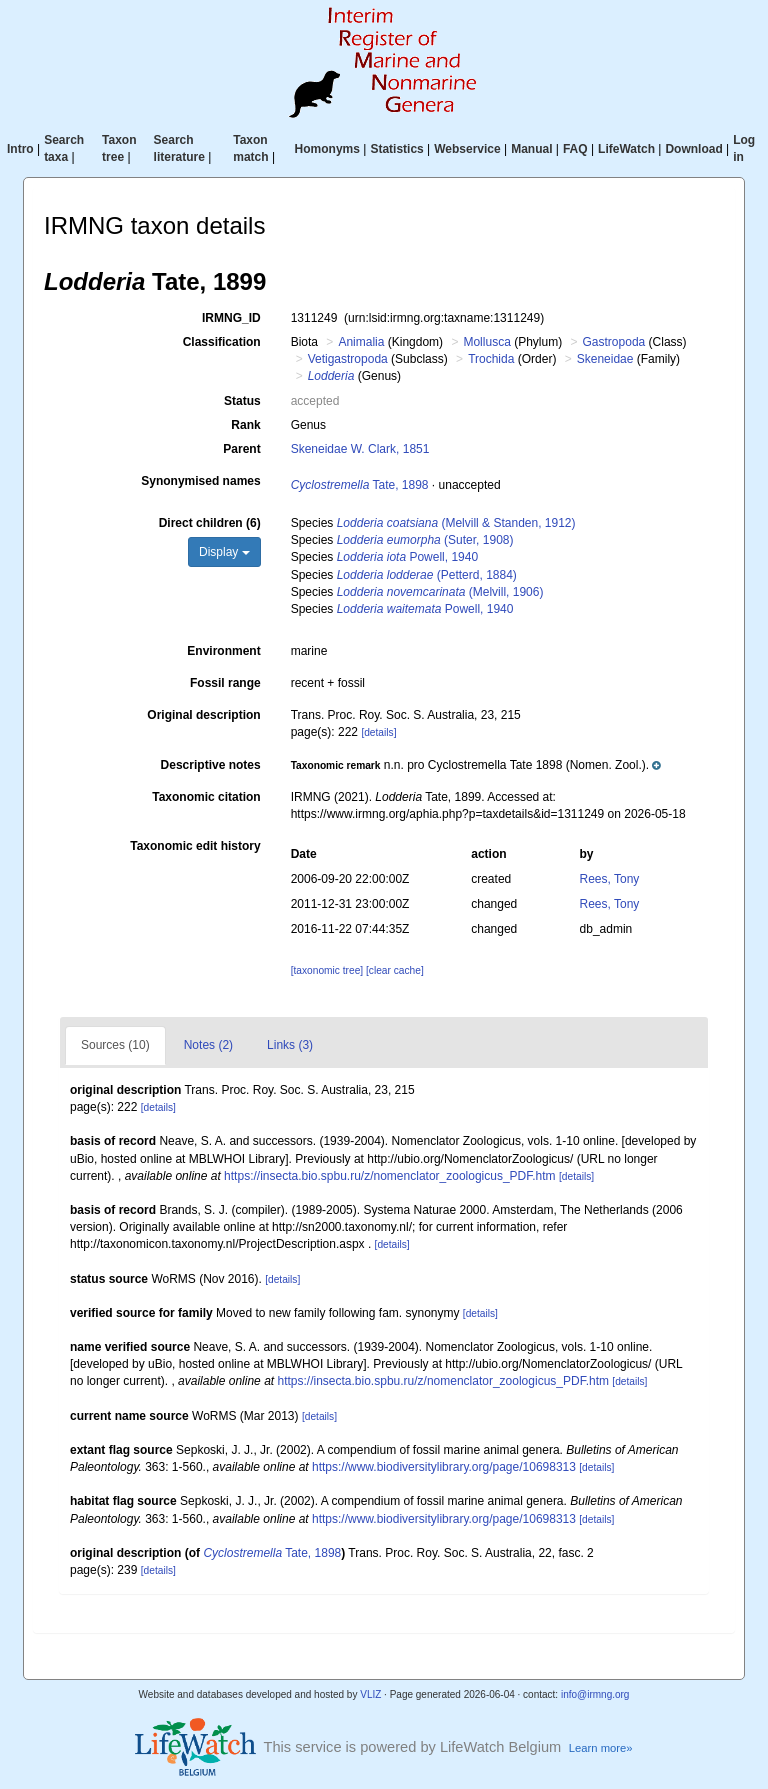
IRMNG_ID (231, 318)
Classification (222, 342)
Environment (223, 651)
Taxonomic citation (206, 797)
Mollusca (486, 342)
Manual (531, 149)
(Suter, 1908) (425, 540)
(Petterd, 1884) (427, 575)
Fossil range (225, 683)
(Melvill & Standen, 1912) (456, 523)
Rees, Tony (610, 879)
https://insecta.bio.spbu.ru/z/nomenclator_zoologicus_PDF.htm (390, 1176)
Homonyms (327, 149)
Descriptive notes (211, 765)
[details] (378, 732)
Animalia (361, 342)
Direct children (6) (210, 523)
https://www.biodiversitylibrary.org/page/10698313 (444, 1467)
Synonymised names (200, 481)
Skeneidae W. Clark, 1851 (360, 449)
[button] (476, 765)
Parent (241, 449)
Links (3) (290, 1045)
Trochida (491, 359)
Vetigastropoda (348, 359)
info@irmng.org (595, 1694)
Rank (245, 425)
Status (242, 401)
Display (224, 552)
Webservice (467, 149)
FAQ (575, 149)
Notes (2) (208, 1045)
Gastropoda (614, 342)
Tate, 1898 (360, 485)
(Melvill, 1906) (440, 592)
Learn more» (601, 1748)
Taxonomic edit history (195, 846)
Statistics (396, 149)
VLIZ (370, 1694)
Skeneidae (605, 359)
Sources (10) (115, 1045)
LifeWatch (626, 149)
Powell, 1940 (407, 557)
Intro (20, 149)
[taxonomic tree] (327, 970)
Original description (203, 715)
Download (693, 149)
